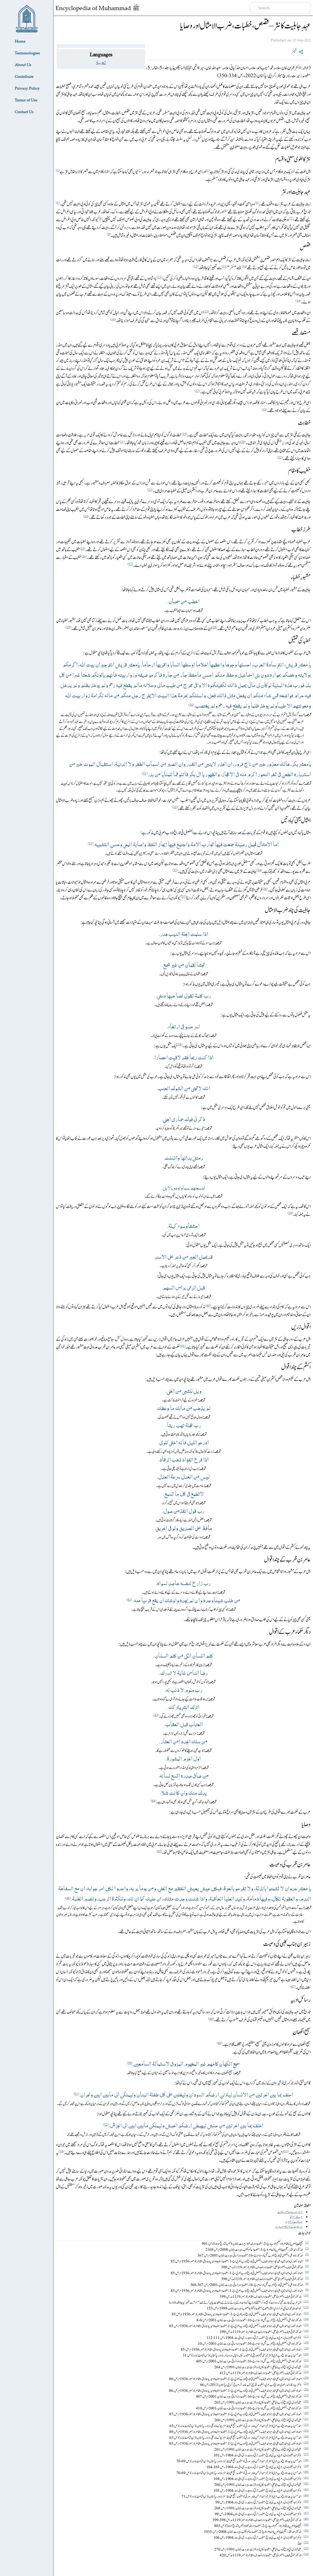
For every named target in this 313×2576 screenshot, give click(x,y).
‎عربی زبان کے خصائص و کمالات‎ (290, 2212)
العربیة (101, 63)
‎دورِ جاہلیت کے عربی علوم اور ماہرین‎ (288, 2226)
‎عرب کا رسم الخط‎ (296, 2217)
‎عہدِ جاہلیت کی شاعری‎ (293, 2221)
